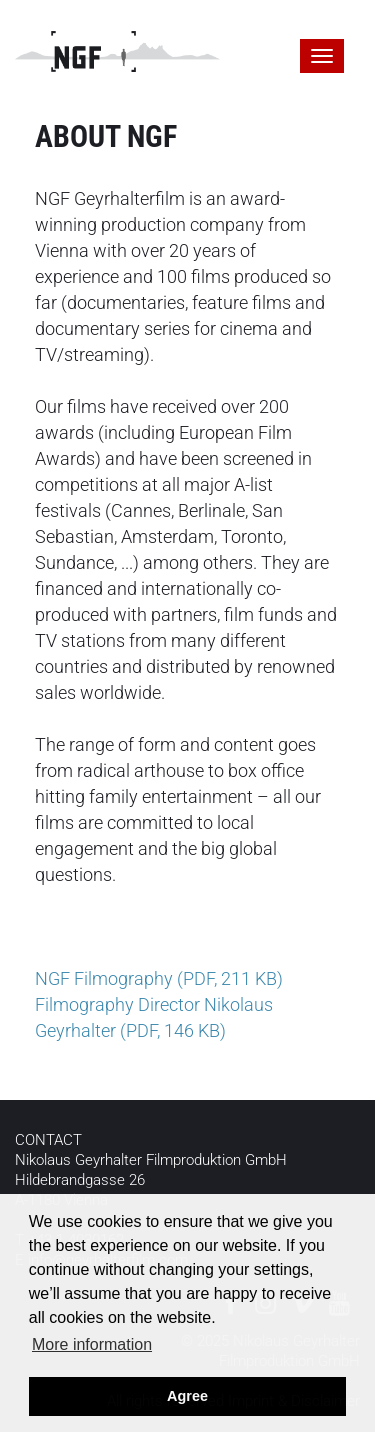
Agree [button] (187, 1396)
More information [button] (92, 1344)
